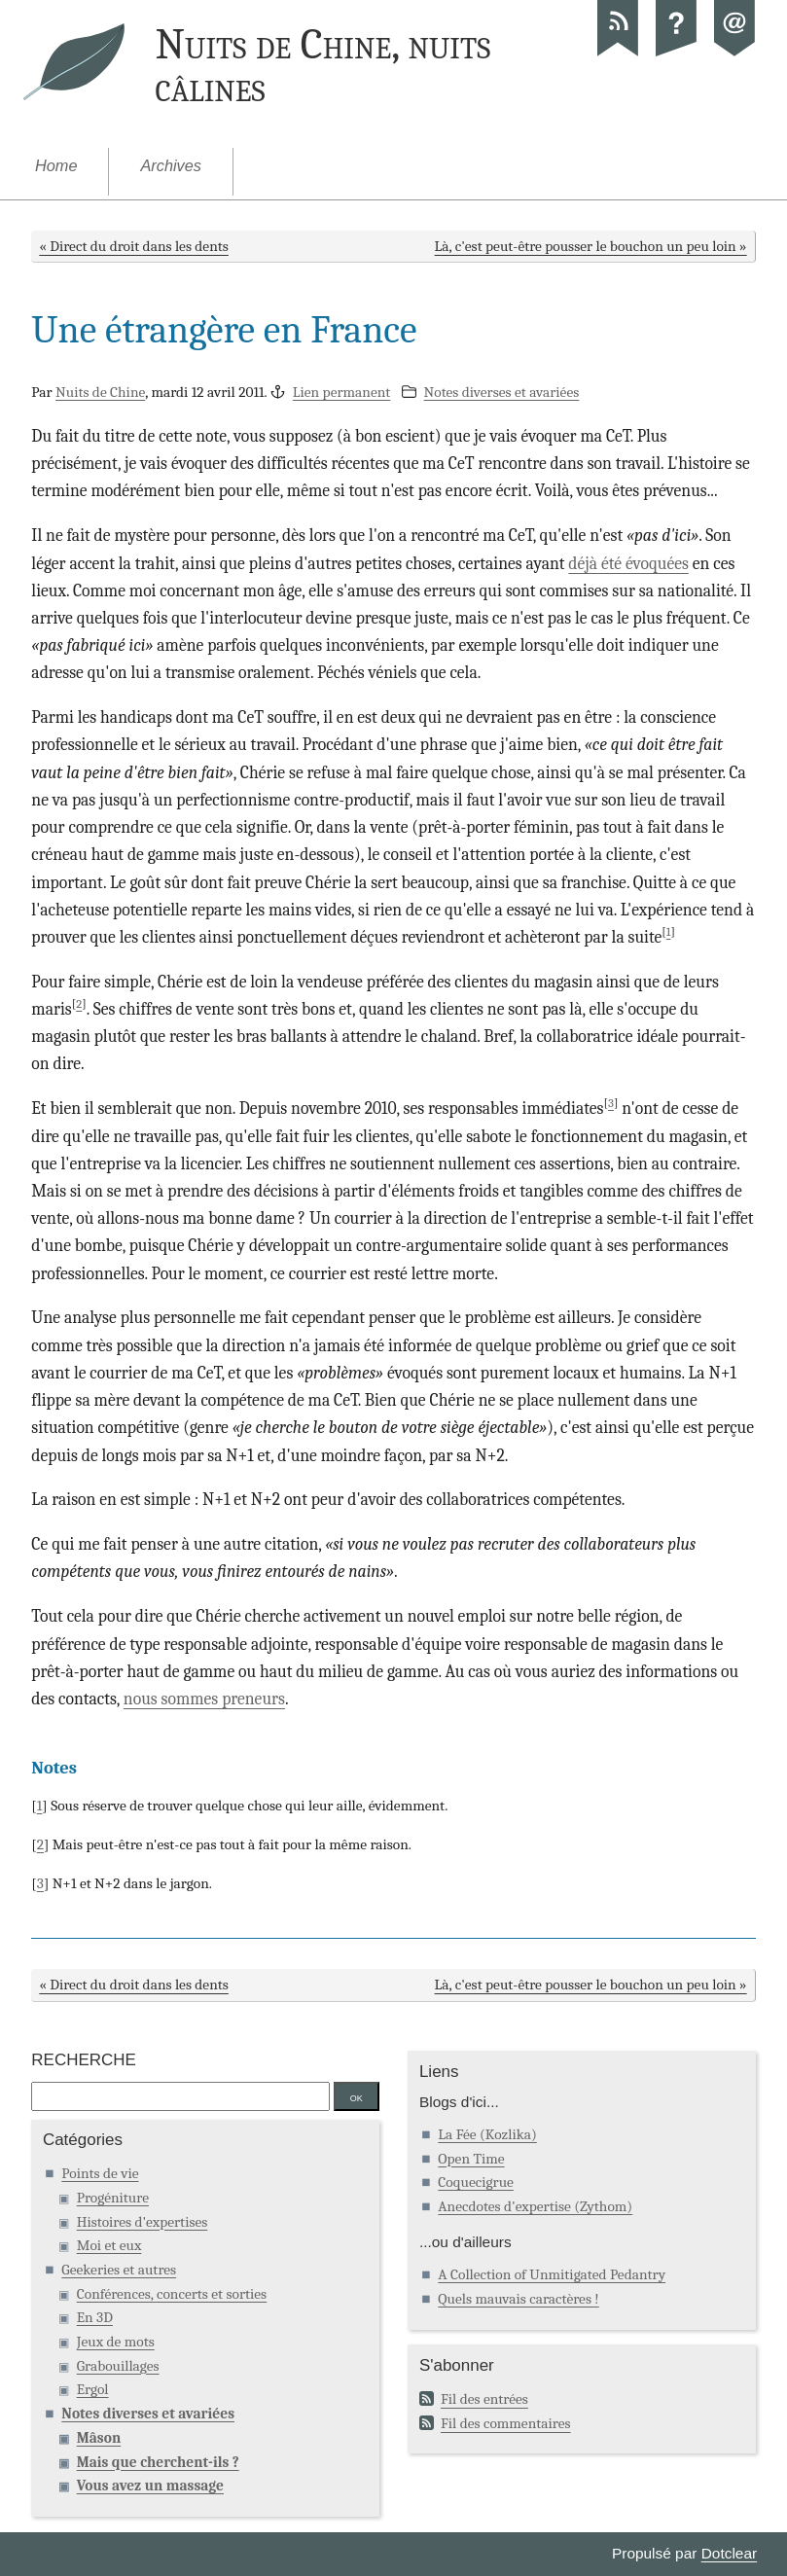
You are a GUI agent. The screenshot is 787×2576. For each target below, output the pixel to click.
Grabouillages (118, 2366)
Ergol (93, 2389)
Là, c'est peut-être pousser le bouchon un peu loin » (591, 246)
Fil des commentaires (506, 2423)
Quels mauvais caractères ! (518, 2299)
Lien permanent (342, 392)
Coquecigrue (476, 2182)
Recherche (83, 2060)
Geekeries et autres (118, 2269)
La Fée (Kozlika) (487, 2134)
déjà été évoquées (628, 563)
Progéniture (113, 2197)
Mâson (99, 2438)
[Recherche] (180, 2096)
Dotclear (729, 2553)
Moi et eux (109, 2245)
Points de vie (99, 2173)
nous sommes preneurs (204, 1698)
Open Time (471, 2158)
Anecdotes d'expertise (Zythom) (535, 2206)
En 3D (95, 2317)
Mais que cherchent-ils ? (158, 2462)
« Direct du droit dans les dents (133, 246)
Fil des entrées (484, 2399)
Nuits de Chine (100, 392)
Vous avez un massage (150, 2485)
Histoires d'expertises (142, 2222)
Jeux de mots (116, 2341)
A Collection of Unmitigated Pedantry (551, 2274)
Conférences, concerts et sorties (172, 2294)
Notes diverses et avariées (502, 392)
